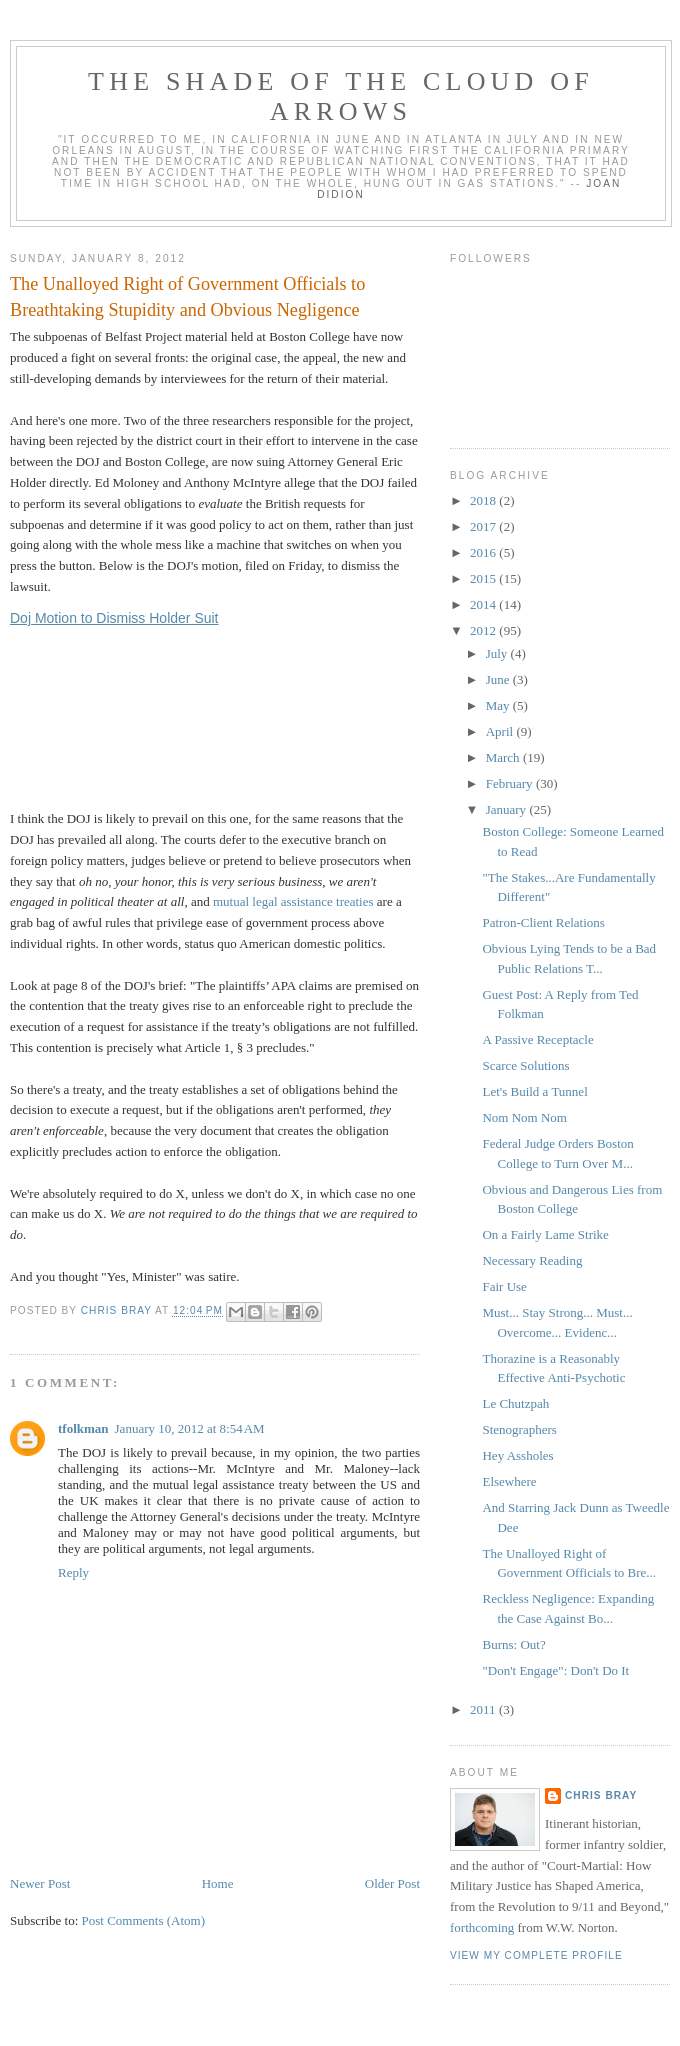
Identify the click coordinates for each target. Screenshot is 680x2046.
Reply (73, 1572)
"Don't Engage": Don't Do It (555, 1670)
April (501, 731)
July (498, 653)
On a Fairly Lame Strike (545, 1234)
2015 (484, 578)
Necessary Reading (532, 1260)
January (508, 809)
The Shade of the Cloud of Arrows (341, 96)
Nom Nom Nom (524, 1117)
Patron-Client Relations (543, 922)
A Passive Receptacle (537, 1039)
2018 (484, 500)
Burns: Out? (513, 1644)
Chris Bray (601, 1795)
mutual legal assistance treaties (293, 901)
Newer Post (40, 1883)
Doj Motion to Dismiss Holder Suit (114, 618)
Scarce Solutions (525, 1065)
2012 (484, 630)
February (511, 783)
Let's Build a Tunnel (534, 1091)
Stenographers (519, 1429)
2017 (484, 526)
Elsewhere (509, 1481)
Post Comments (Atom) (144, 1920)
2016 (484, 552)
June (499, 679)
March (504, 757)
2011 (484, 1709)
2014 (484, 604)
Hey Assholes (517, 1455)
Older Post (392, 1883)
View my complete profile (536, 1955)
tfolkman (83, 1428)
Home (218, 1883)
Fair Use (504, 1286)
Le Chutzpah (515, 1403)
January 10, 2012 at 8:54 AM (190, 1428)
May (499, 705)
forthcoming (482, 1927)
